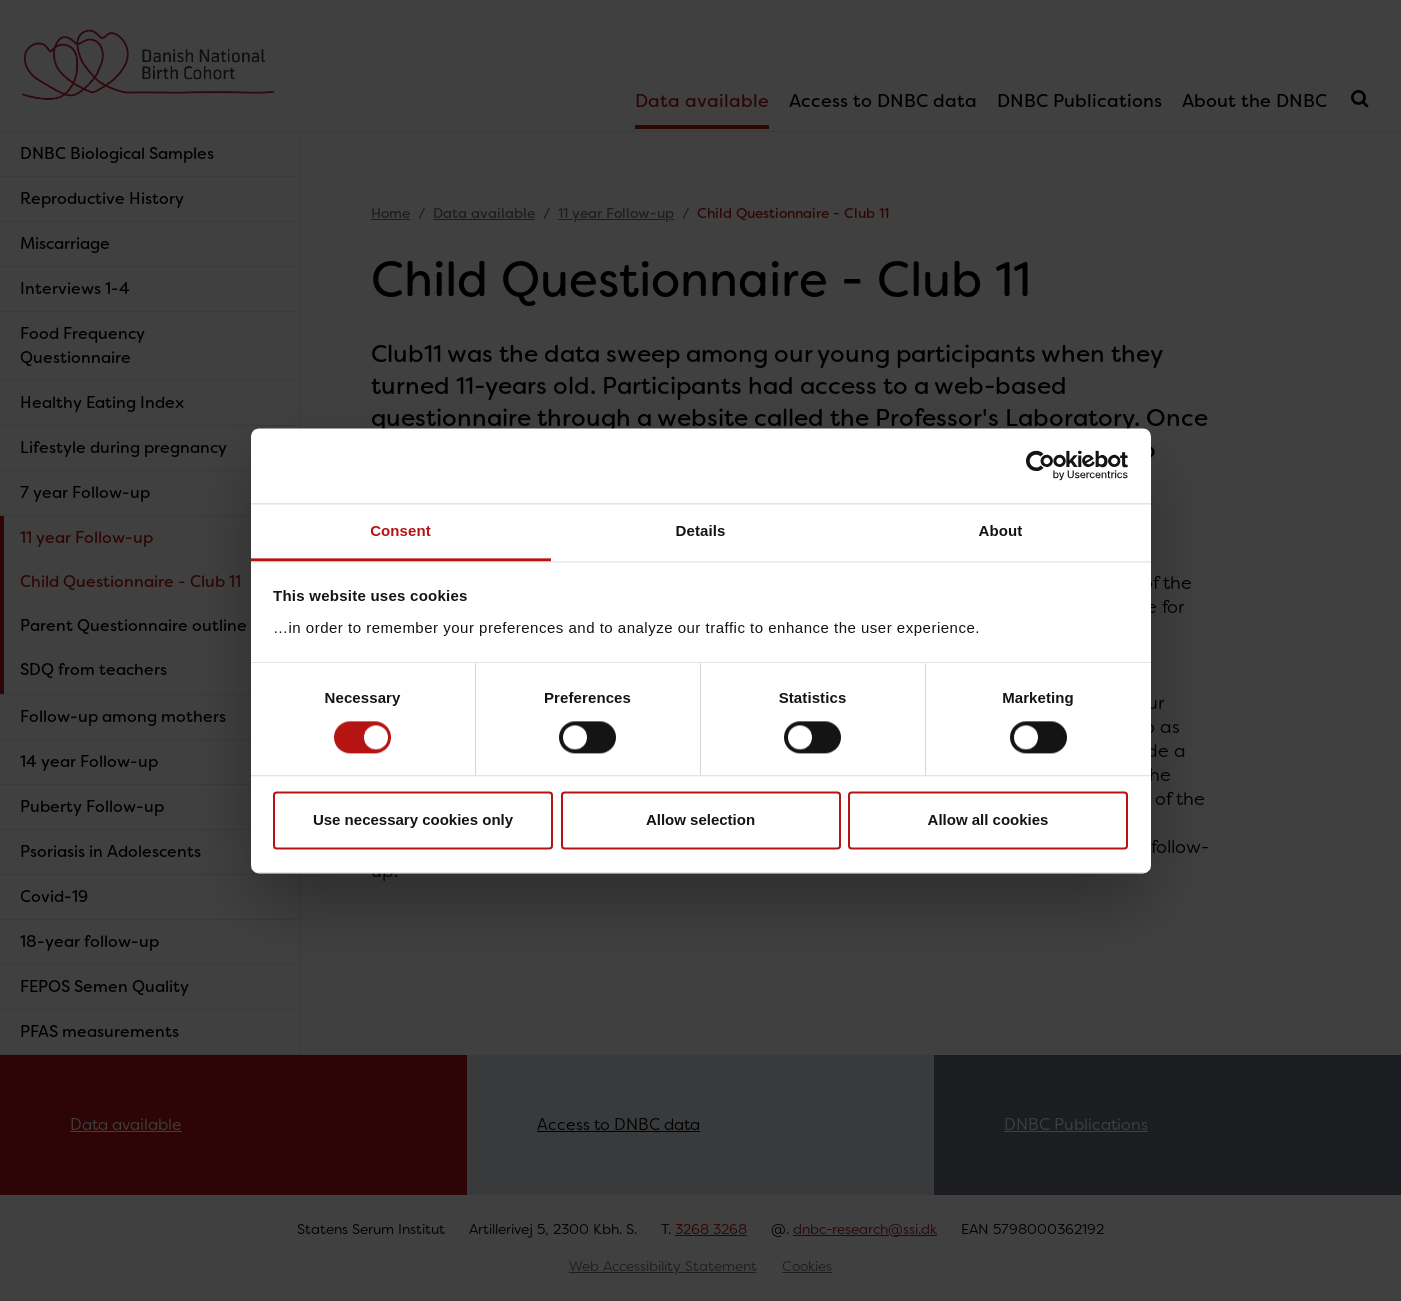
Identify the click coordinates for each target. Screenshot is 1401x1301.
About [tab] (1001, 530)
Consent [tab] (400, 530)
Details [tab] (701, 530)
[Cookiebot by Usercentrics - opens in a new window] (1040, 465)
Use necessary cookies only (413, 820)
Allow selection (700, 820)
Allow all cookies (988, 820)
